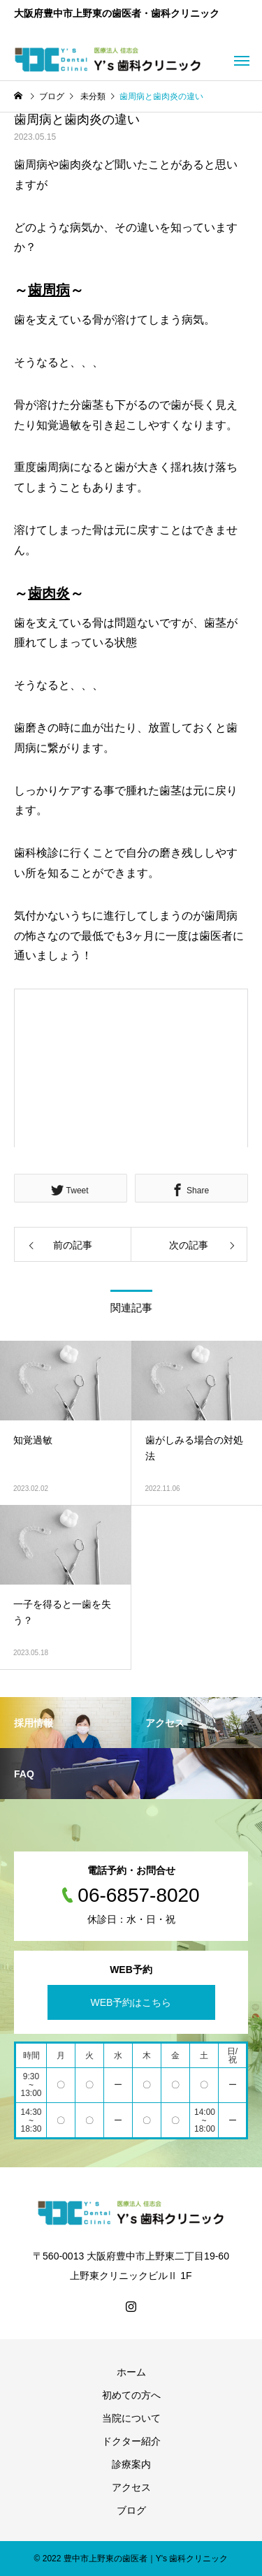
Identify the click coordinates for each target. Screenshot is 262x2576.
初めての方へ (131, 2395)
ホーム (131, 2372)
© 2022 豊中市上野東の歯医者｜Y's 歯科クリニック (131, 2558)
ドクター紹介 (131, 2441)
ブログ (131, 2510)
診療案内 (131, 2464)
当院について (131, 2418)
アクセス (131, 2487)
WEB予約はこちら (131, 2002)
